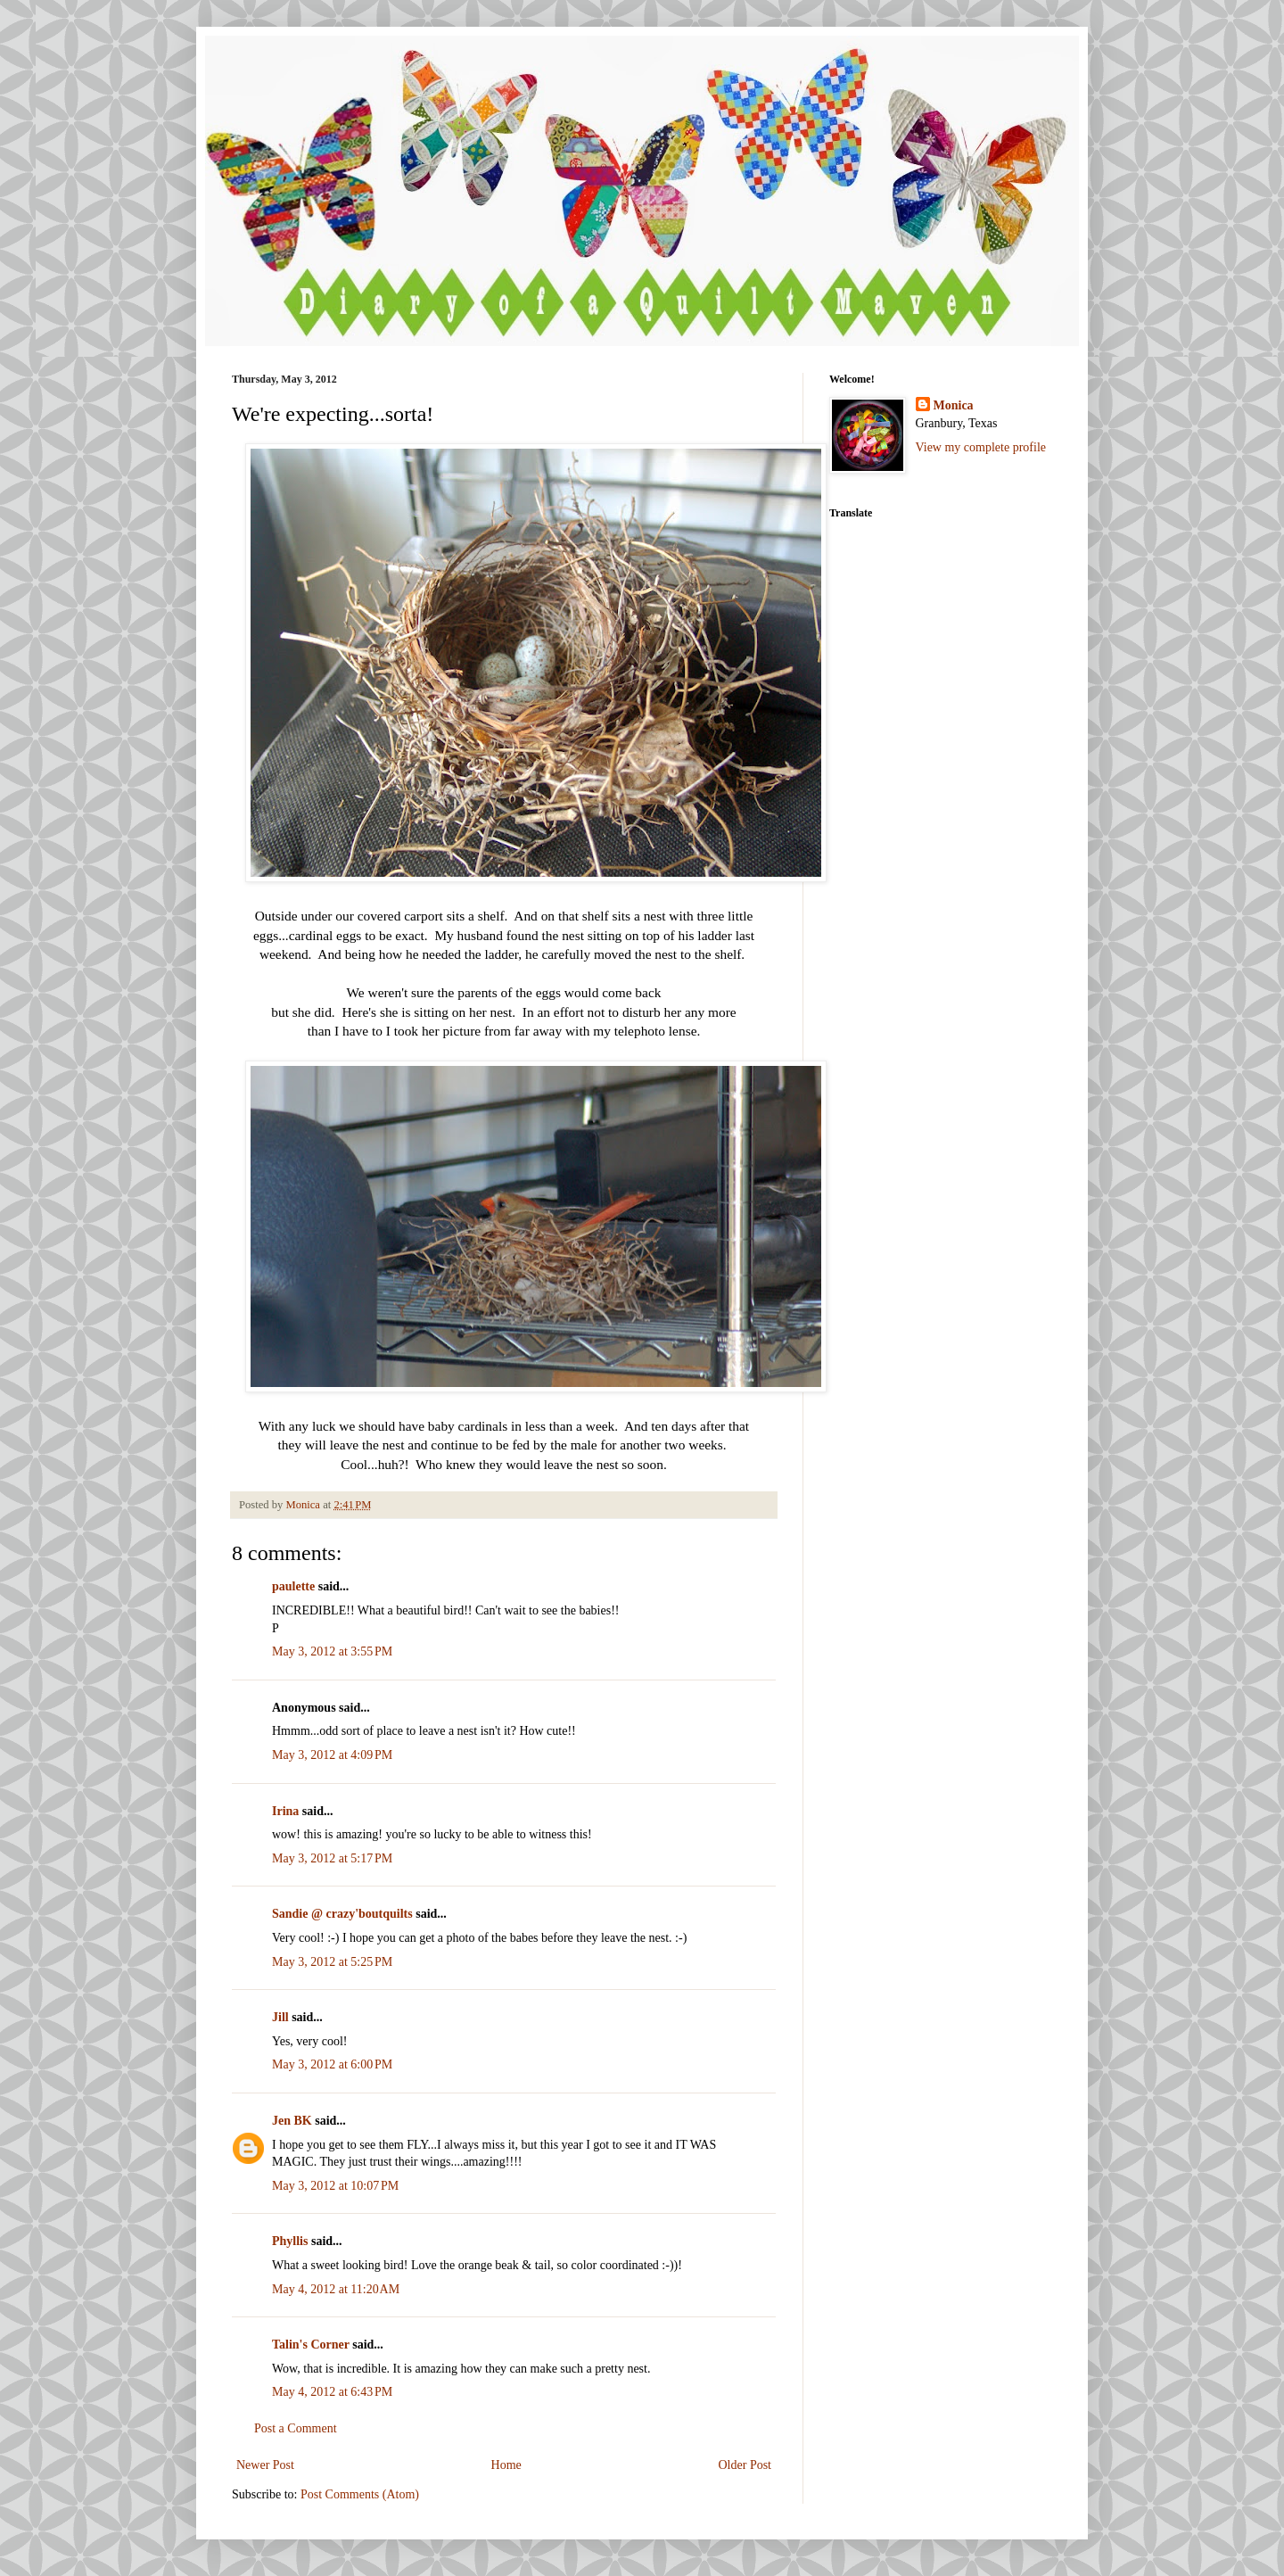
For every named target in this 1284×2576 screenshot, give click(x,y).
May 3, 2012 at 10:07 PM (335, 2185)
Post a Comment (295, 2428)
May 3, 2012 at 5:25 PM (332, 1962)
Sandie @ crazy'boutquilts (342, 1913)
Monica (954, 405)
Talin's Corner (311, 2344)
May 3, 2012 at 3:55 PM (332, 1651)
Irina (285, 1811)
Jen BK (292, 2120)
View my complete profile (981, 447)
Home (506, 2465)
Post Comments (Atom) (359, 2494)
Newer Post (265, 2465)
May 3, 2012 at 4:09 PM (332, 1755)
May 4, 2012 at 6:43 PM (332, 2391)
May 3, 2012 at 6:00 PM (332, 2064)
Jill (280, 2017)
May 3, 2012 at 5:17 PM (332, 1858)
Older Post (745, 2465)
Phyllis (290, 2241)
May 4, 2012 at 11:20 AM (335, 2289)
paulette (293, 1586)
